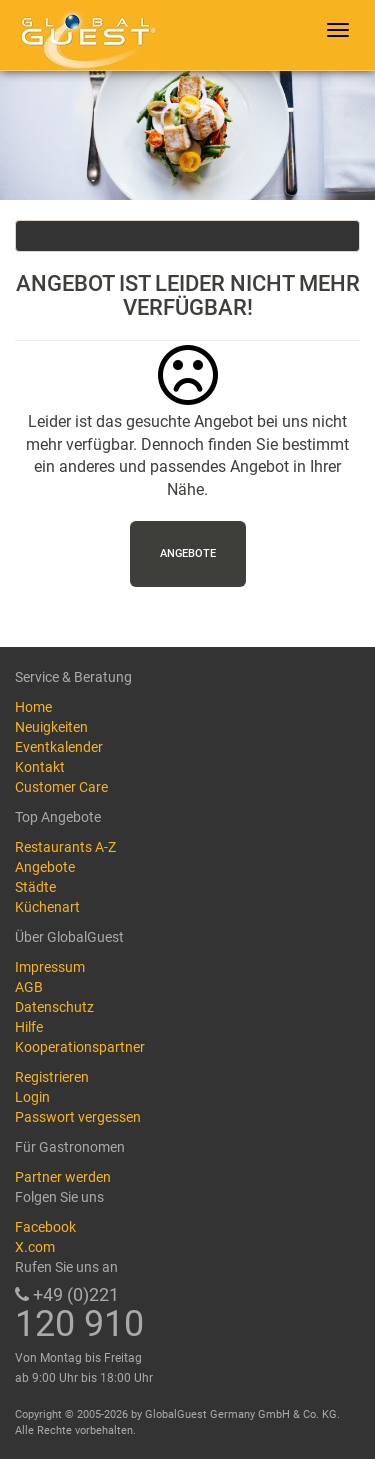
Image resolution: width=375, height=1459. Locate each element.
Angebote (188, 553)
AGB (29, 987)
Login (32, 1097)
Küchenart (47, 907)
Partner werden (63, 1177)
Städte (35, 887)
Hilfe (29, 1027)
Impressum (50, 967)
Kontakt (40, 767)
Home (33, 707)
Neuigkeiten (51, 727)
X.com (35, 1247)
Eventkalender (59, 747)
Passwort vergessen (78, 1117)
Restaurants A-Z (65, 847)
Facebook (45, 1227)
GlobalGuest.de (85, 35)
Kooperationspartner (80, 1047)
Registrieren (52, 1077)
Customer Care (61, 787)
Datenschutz (54, 1007)
